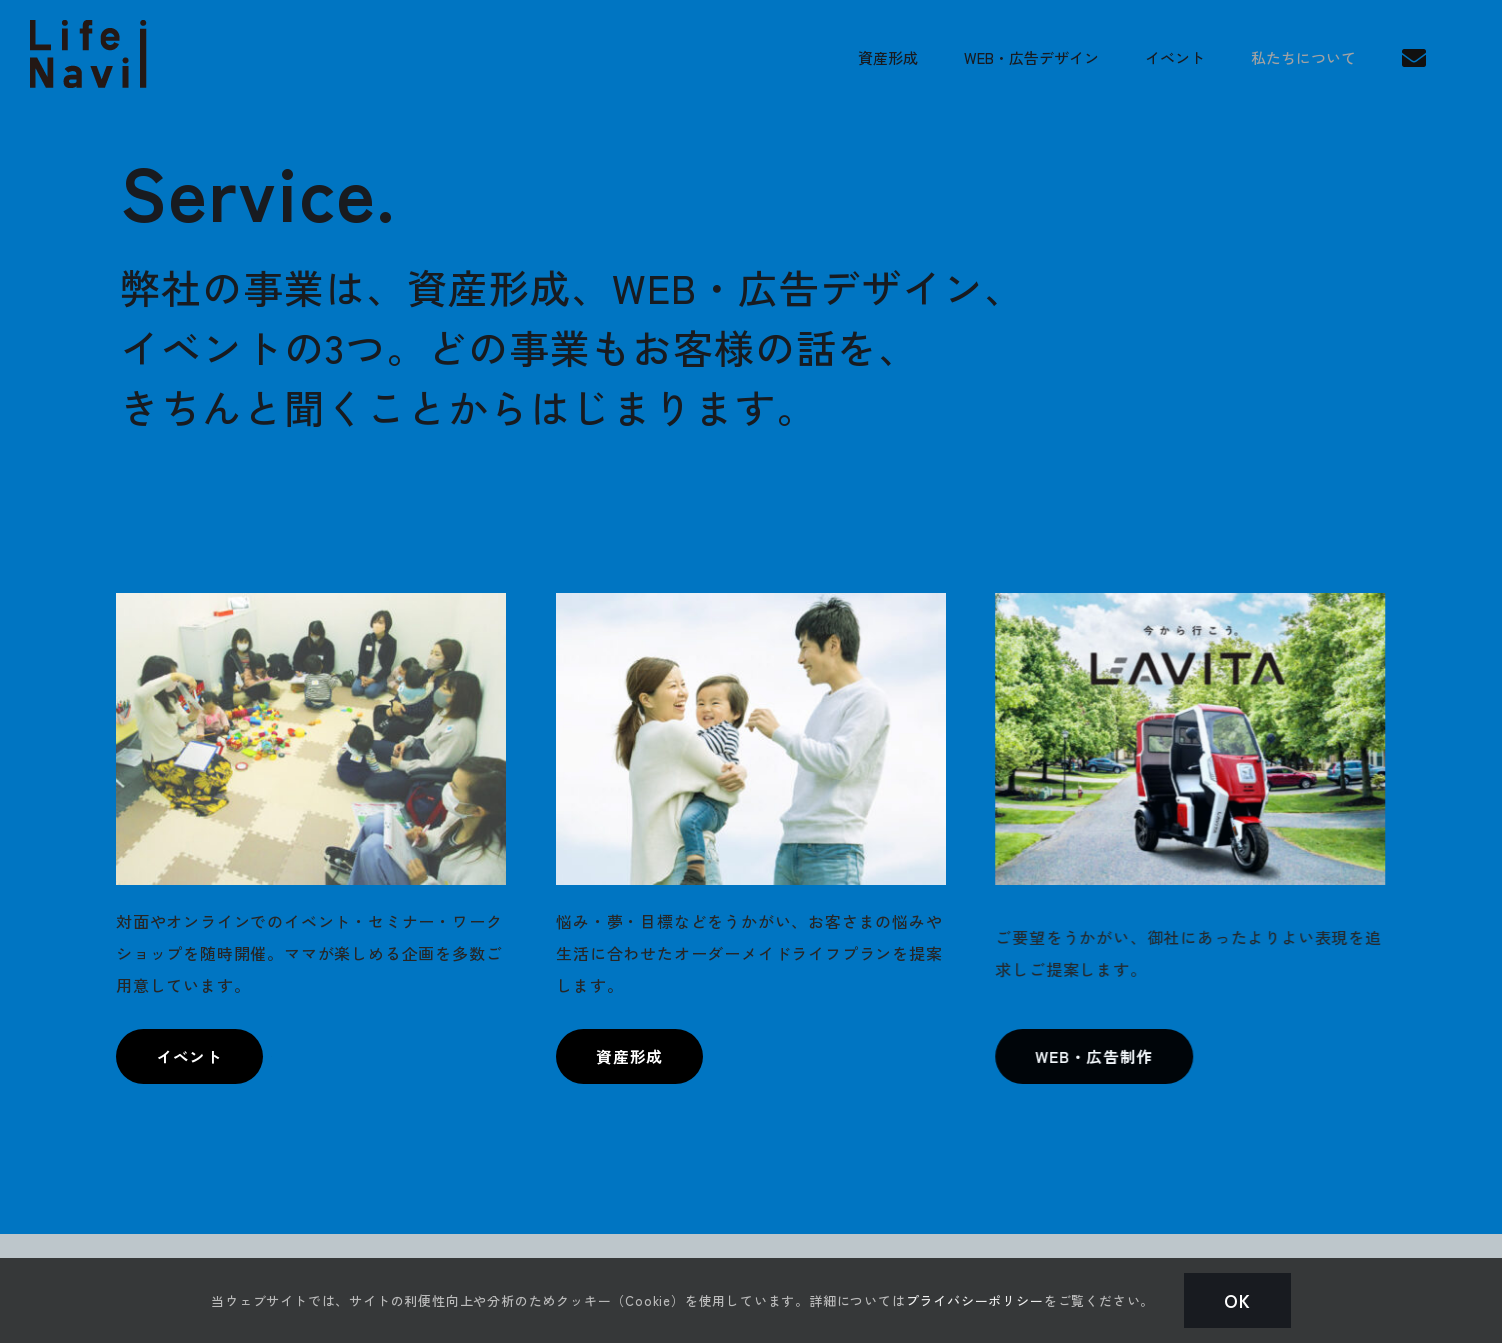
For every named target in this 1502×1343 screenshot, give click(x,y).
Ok (1237, 1300)
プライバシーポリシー (975, 1300)
